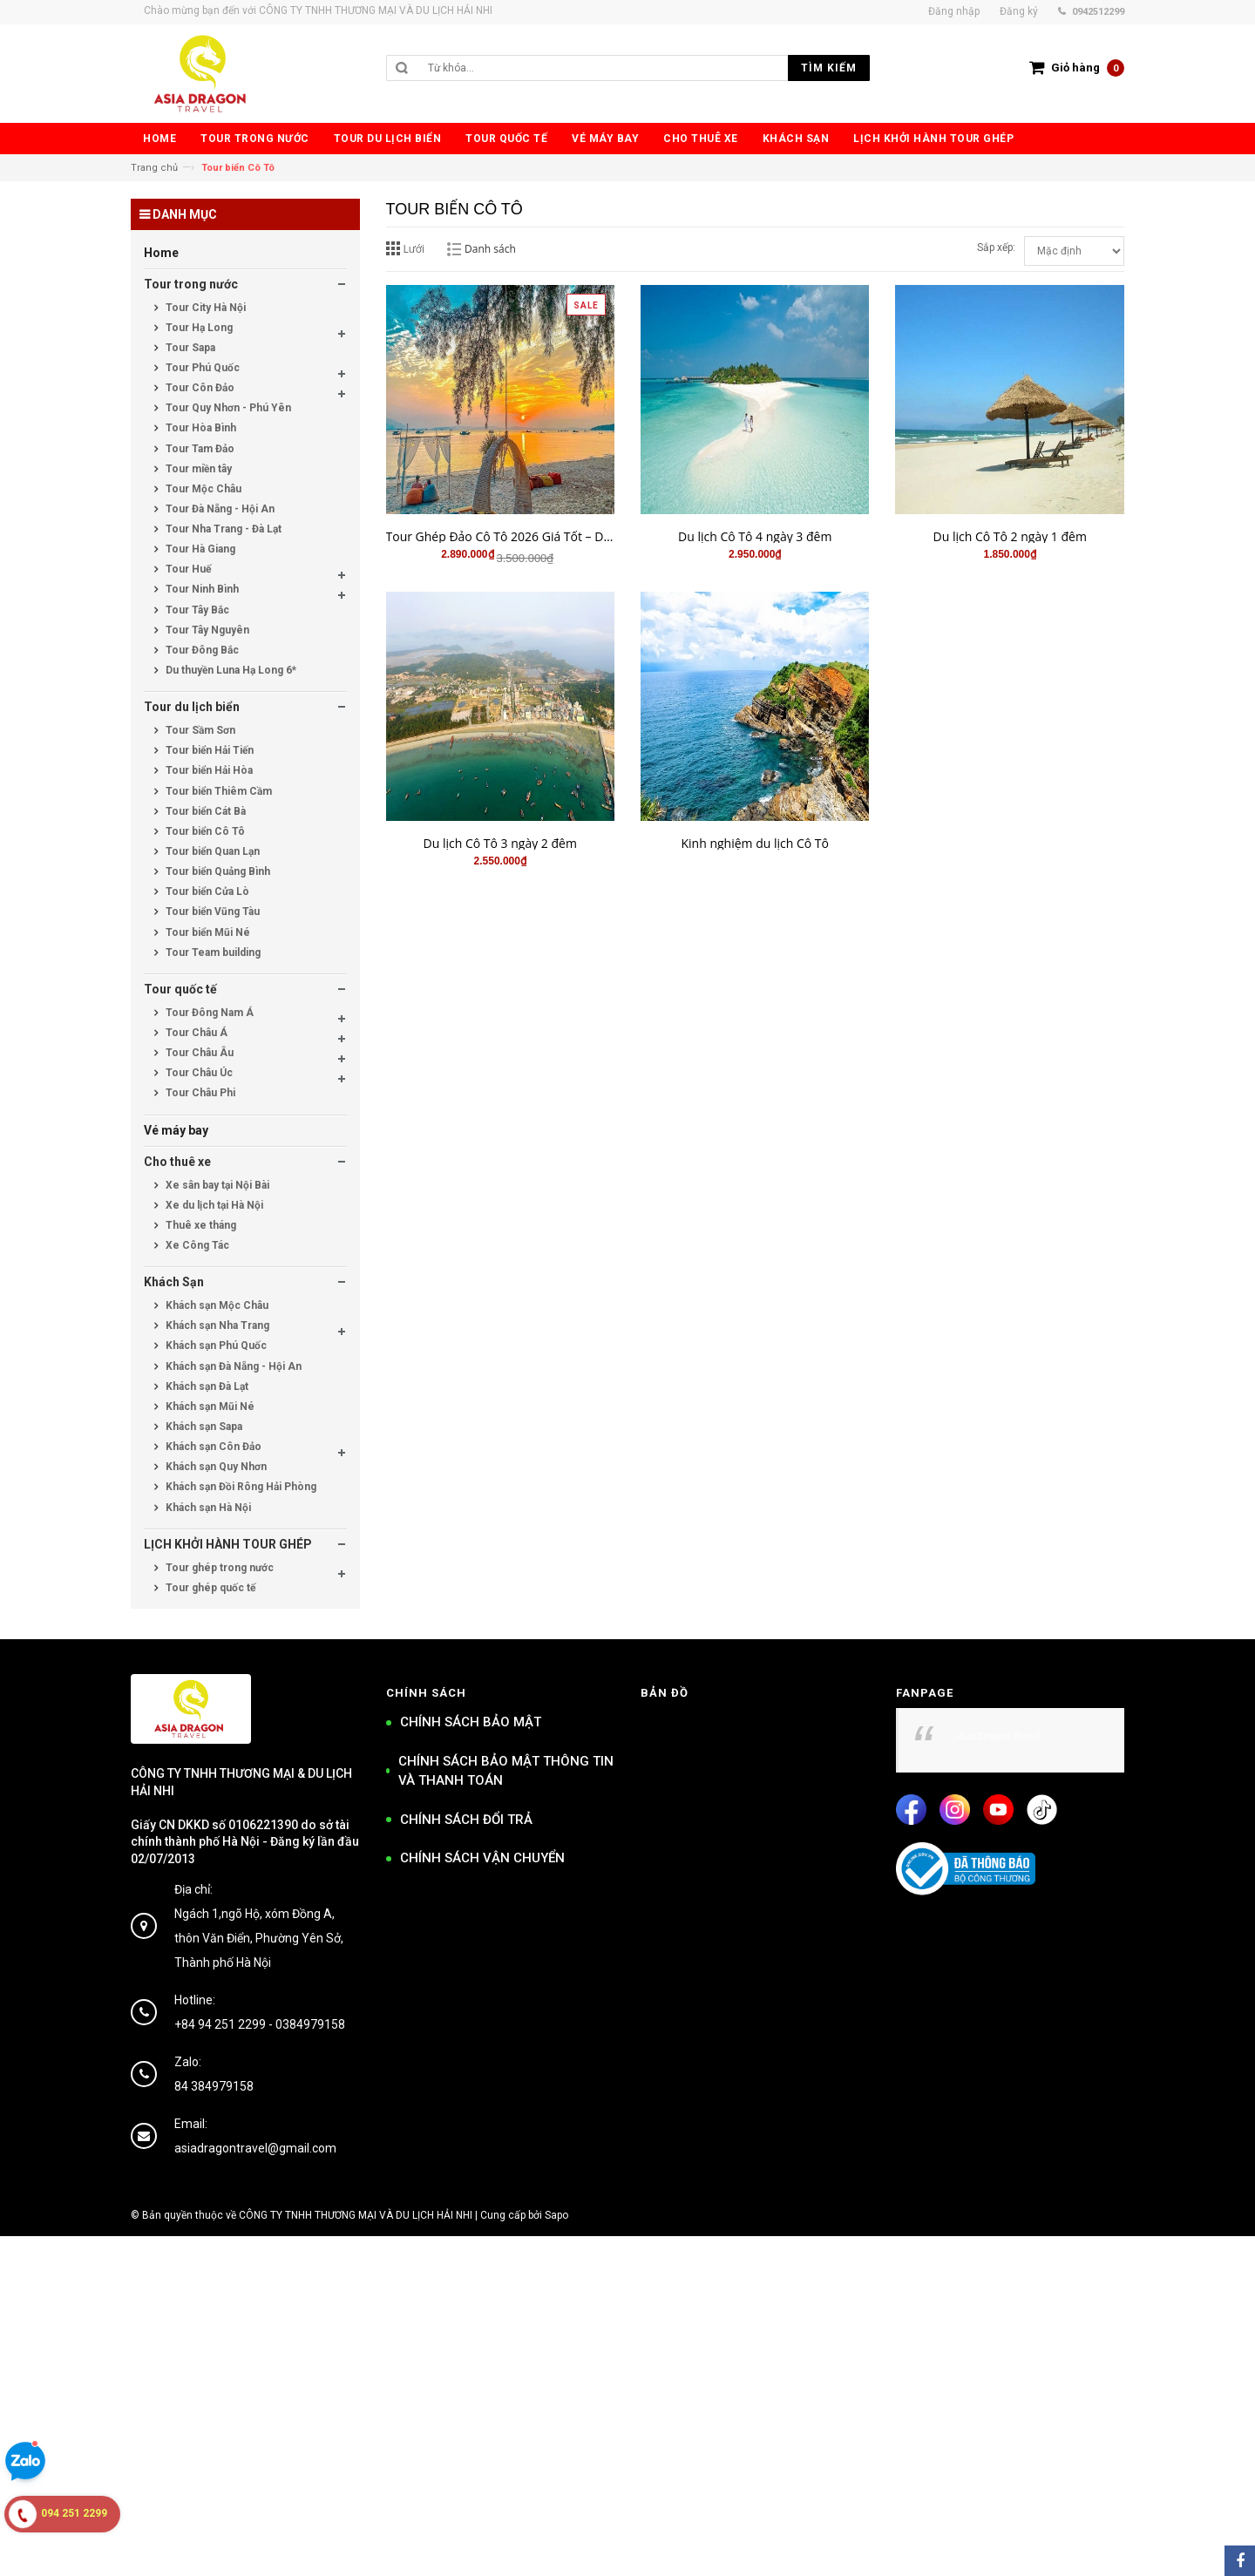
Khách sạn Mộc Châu (215, 1305)
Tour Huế (187, 569)
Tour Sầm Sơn (199, 730)
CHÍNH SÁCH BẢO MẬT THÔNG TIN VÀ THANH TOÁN (506, 1771)
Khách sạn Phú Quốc (215, 1345)
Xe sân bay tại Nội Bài (216, 1185)
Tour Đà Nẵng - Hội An (219, 509)
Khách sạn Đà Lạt (205, 1386)
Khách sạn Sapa (202, 1426)
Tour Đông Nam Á (208, 1013)
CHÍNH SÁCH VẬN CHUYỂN (482, 1858)
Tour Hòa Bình (199, 428)
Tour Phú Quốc (201, 368)
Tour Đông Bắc (201, 650)
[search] (644, 68)
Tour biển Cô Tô (204, 831)
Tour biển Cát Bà (204, 811)
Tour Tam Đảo (198, 449)
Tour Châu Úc (198, 1073)
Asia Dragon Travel (998, 1736)
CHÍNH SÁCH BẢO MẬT (470, 1722)
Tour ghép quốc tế (209, 1588)
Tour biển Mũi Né (206, 932)
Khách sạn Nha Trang (216, 1325)
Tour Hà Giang (199, 549)
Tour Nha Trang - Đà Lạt (222, 529)
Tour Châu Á (195, 1033)
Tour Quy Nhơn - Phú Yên (227, 408)
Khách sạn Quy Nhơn (215, 1467)
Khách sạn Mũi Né (208, 1406)
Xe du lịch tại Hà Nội (213, 1205)
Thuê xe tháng (199, 1225)
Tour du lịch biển (192, 707)
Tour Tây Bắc (196, 610)
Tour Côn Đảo (198, 388)
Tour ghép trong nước (218, 1568)
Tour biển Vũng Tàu (211, 911)
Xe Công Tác (196, 1245)
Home (161, 253)
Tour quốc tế (180, 989)
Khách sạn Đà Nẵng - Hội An (232, 1366)
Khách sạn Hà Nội (207, 1508)
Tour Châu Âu (198, 1053)
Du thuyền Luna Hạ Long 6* (229, 670)
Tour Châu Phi (199, 1093)
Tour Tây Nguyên (206, 630)
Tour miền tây (197, 469)
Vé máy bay (176, 1130)
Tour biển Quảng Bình (216, 871)
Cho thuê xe (177, 1162)
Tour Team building (212, 952)
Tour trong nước (191, 284)
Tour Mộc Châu (202, 489)
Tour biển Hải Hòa (208, 770)
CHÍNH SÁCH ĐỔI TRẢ (466, 1819)
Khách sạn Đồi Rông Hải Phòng (239, 1487)
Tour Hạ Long (198, 328)
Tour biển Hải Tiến (208, 750)
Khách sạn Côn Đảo (212, 1447)
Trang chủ (154, 167)
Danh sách (490, 248)
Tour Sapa (189, 348)
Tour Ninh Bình (201, 589)
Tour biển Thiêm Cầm (217, 791)
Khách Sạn (174, 1282)
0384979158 (310, 2024)
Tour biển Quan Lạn (211, 851)
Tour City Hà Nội (204, 308)
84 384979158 (214, 2086)
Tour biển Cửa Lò (206, 891)
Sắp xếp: (996, 247)
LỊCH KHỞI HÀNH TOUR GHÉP (228, 1544)
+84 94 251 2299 (220, 2024)
